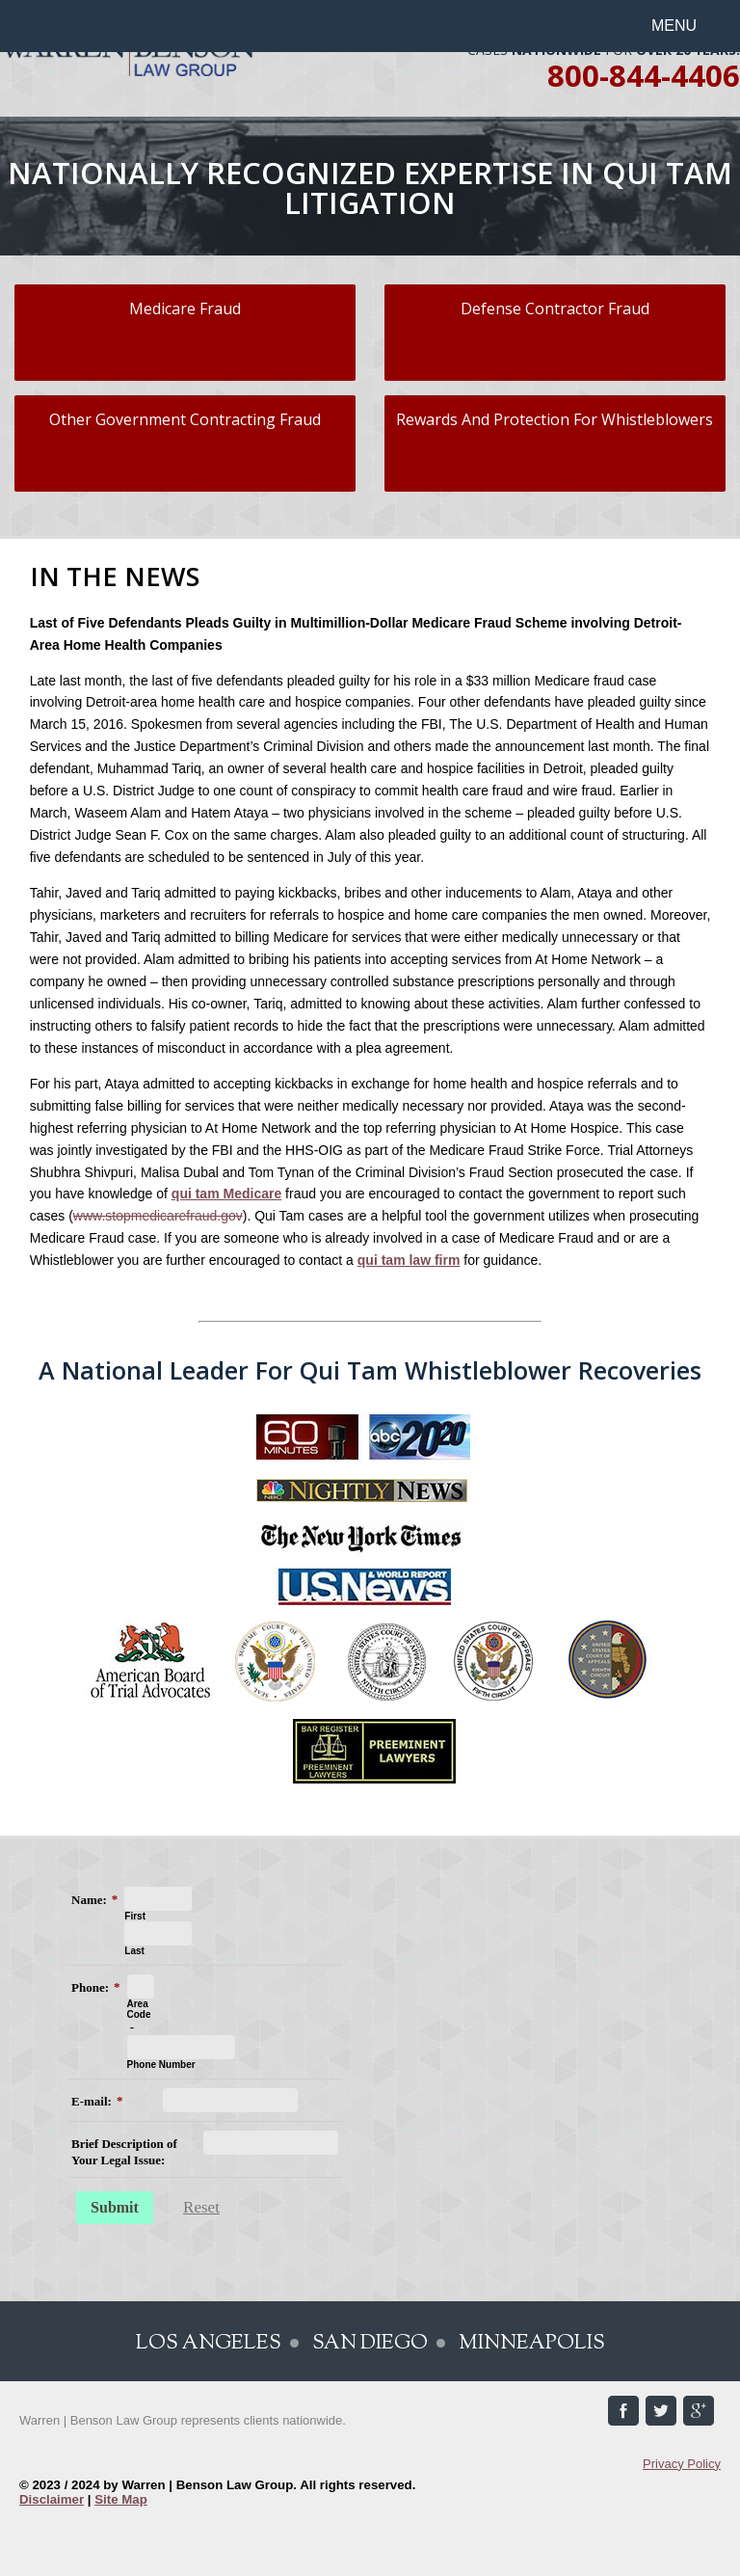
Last (134, 1950)
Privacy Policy (682, 2463)
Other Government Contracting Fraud (185, 419)
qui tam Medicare (226, 1193)
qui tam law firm (409, 1260)
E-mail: (91, 2101)
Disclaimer (51, 2499)
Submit (115, 2207)
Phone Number (161, 2064)
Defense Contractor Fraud (555, 308)
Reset (201, 2207)
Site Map (120, 2499)
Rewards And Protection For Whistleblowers (554, 419)
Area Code (139, 2009)
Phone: (90, 1987)
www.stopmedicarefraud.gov (158, 1215)
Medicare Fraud (185, 308)
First (134, 1916)
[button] (686, 25)
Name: (89, 1899)
